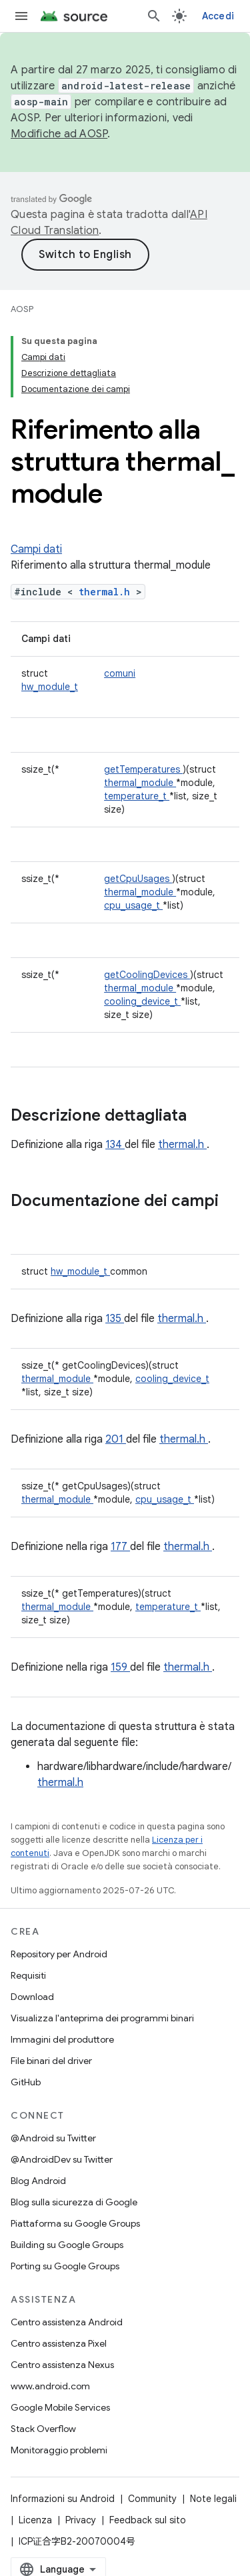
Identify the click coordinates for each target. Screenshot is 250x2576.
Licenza (35, 2520)
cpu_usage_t (133, 905)
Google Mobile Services (60, 2407)
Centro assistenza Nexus (62, 2365)
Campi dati (36, 549)
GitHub (26, 2082)
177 (120, 1546)
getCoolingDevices (147, 975)
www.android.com (50, 2386)
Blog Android (38, 2181)
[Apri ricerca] (154, 16)
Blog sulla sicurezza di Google (74, 2202)
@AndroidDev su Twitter (62, 2159)
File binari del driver (51, 2061)
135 (114, 1318)
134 (115, 1144)
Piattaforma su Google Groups (75, 2223)
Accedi (218, 16)
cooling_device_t (142, 1001)
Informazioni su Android (63, 2498)
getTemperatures (143, 769)
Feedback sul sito (147, 2520)
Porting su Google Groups (65, 2266)
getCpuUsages (138, 879)
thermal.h (107, 591)
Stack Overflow (43, 2429)
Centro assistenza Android (67, 2322)
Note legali (213, 2498)
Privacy (80, 2520)
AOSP (22, 309)
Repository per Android (59, 1954)
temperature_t (136, 796)
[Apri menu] (21, 16)
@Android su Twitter (53, 2138)
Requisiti (28, 1975)
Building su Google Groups (67, 2245)
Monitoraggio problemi (59, 2450)
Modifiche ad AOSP (59, 134)
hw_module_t (49, 687)
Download (32, 1997)
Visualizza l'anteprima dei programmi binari (102, 2018)
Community (152, 2498)
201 (115, 1439)
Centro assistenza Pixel (59, 2343)
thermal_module (140, 783)
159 (120, 1667)
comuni (119, 673)
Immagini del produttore (62, 2039)
